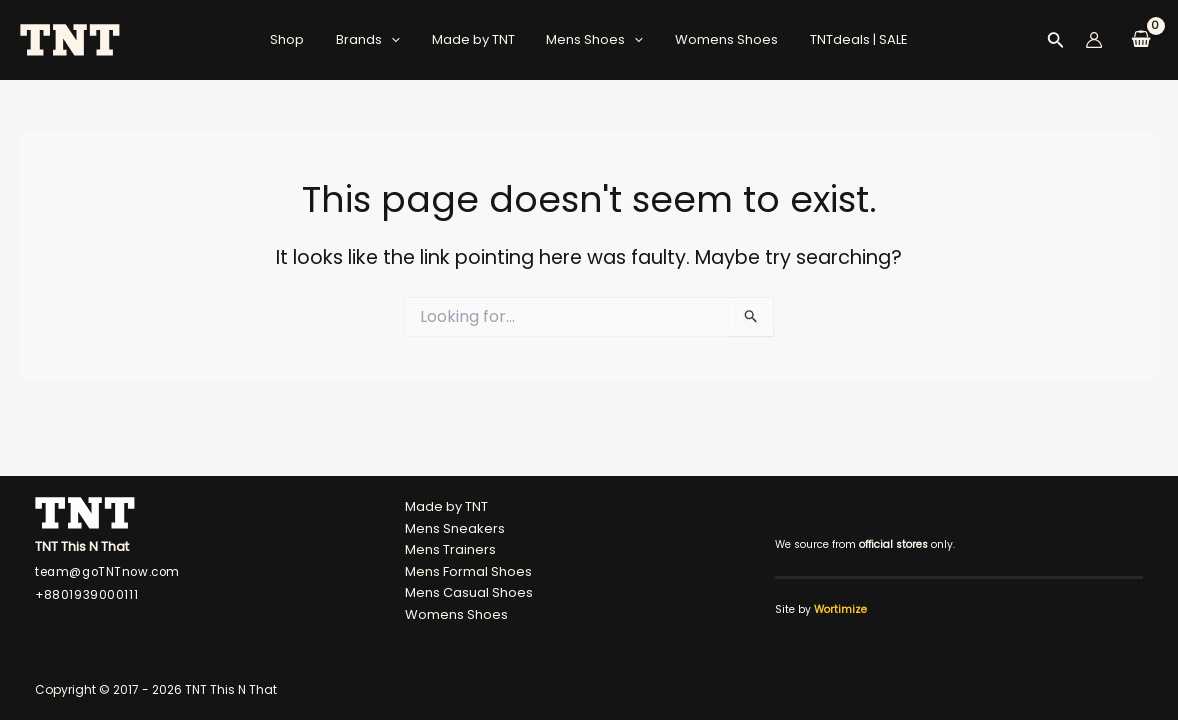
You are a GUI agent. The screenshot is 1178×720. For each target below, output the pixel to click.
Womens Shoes (717, 39)
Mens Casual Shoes (469, 593)
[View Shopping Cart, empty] (1140, 40)
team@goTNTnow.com (107, 572)
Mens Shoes (592, 40)
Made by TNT (476, 39)
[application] (400, 40)
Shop (302, 39)
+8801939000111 (86, 596)
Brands (377, 40)
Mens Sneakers (455, 528)
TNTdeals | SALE (844, 39)
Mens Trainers (450, 550)
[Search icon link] (1056, 43)
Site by (821, 609)
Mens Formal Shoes (468, 571)
